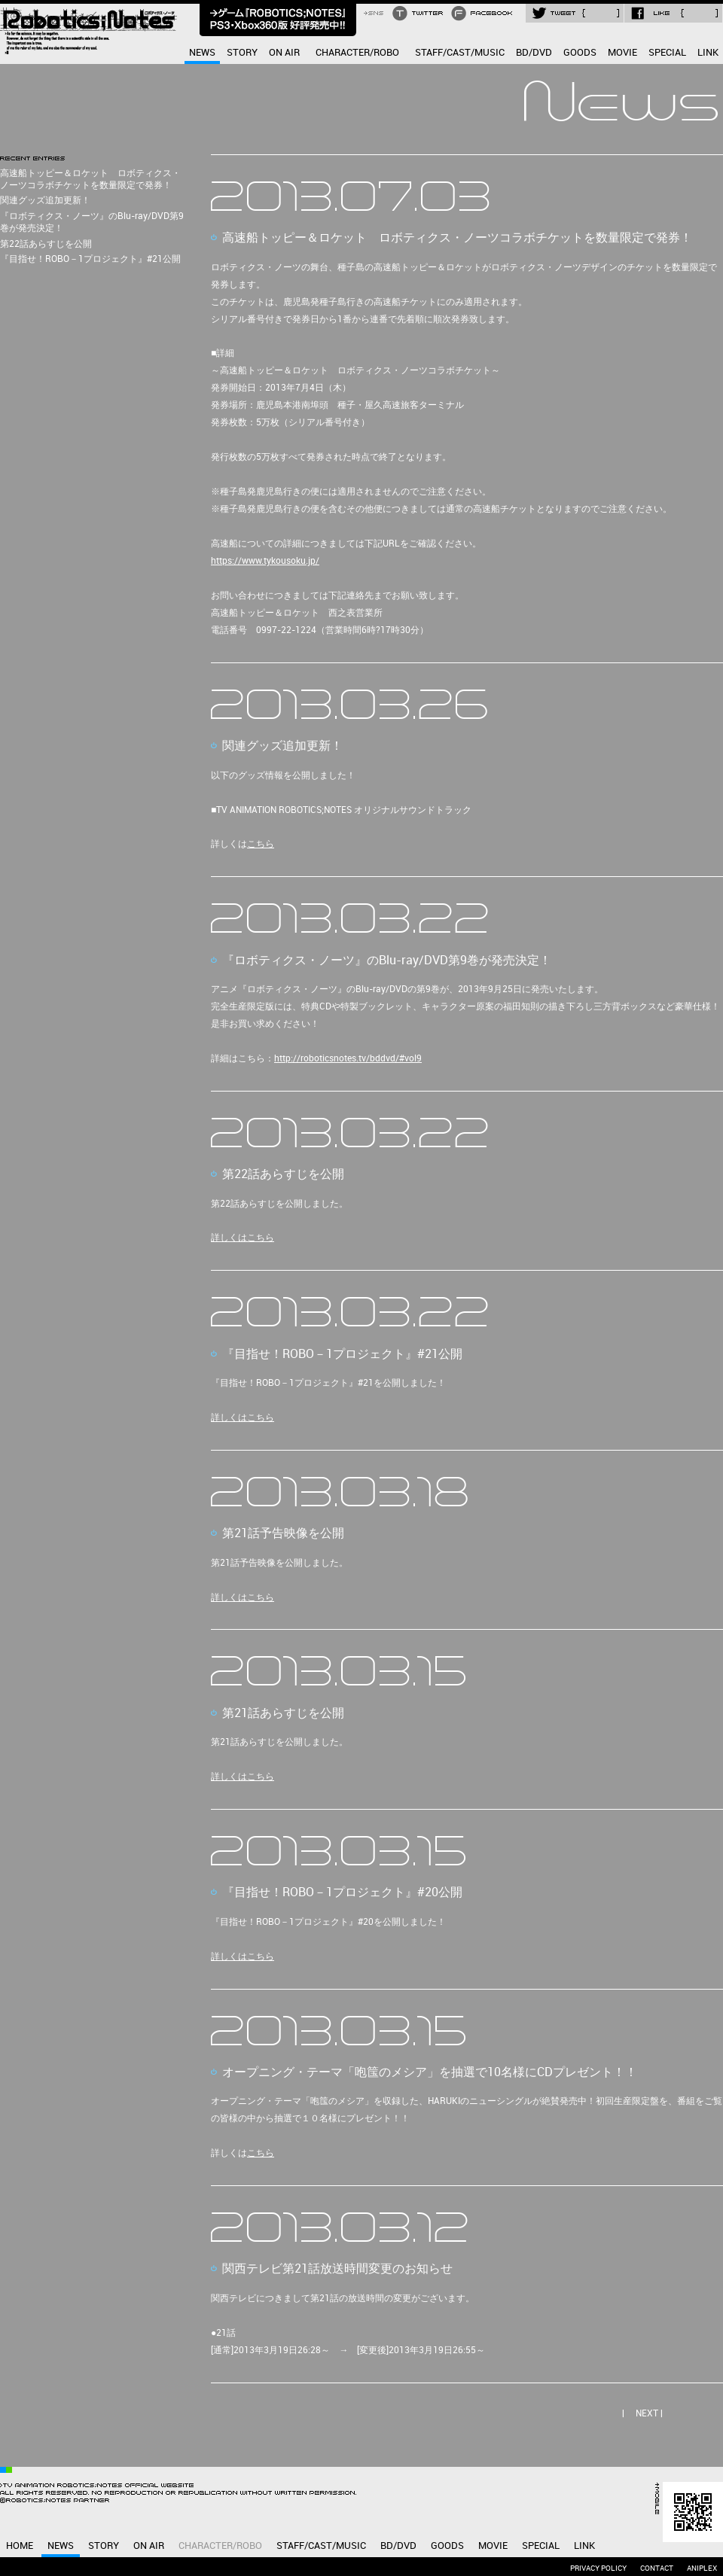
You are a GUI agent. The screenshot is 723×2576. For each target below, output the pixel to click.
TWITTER (420, 13)
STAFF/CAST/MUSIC (460, 52)
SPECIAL (667, 52)
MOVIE (622, 52)
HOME (19, 2546)
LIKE (673, 13)
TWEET (575, 13)
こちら (260, 844)
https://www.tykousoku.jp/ (265, 561)
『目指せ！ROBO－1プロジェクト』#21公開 (90, 259)
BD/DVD (534, 52)
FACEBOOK (483, 13)
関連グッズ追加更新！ (45, 201)
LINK (707, 52)
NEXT (647, 2414)
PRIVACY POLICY (598, 2568)
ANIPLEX (702, 2568)
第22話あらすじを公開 (46, 244)
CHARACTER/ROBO (357, 52)
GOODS (579, 52)
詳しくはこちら (242, 1238)
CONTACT (656, 2568)
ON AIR (284, 52)
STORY (242, 52)
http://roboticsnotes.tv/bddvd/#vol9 (348, 1059)
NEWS (202, 52)
